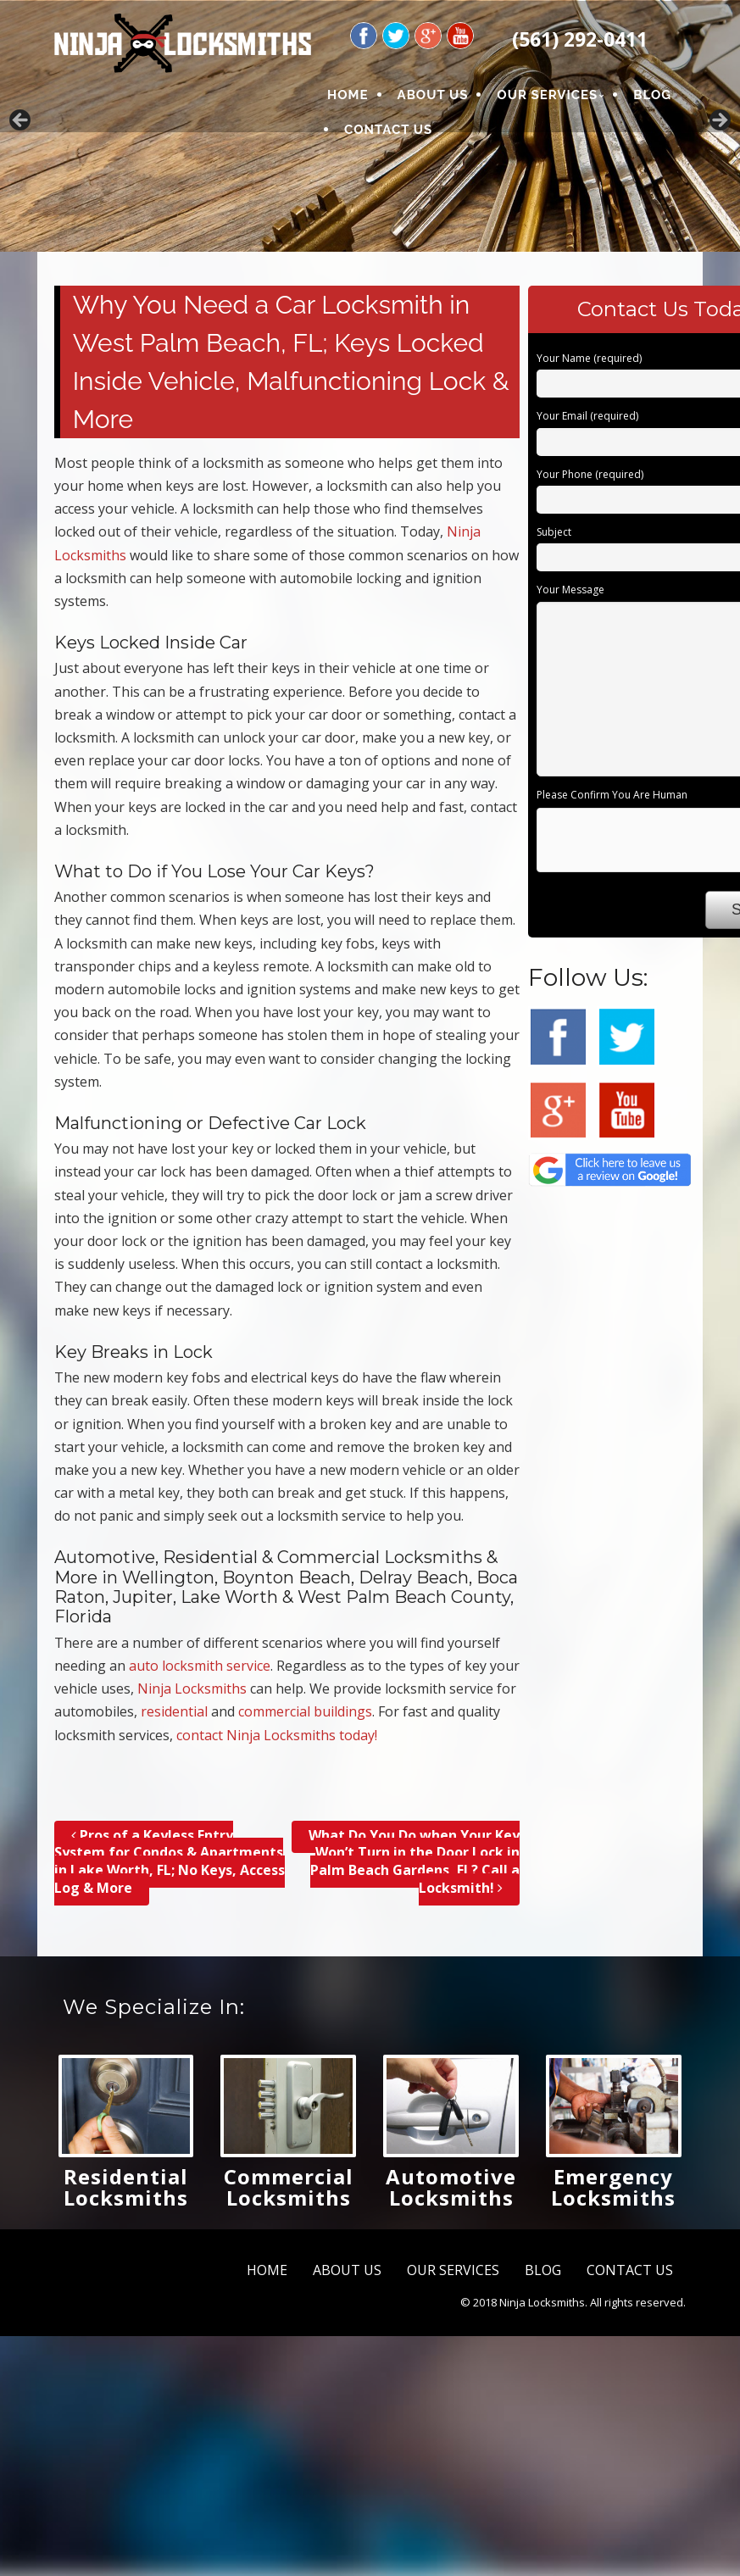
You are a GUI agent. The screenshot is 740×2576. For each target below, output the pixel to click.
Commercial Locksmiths (288, 2187)
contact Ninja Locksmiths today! (276, 1735)
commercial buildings (305, 1711)
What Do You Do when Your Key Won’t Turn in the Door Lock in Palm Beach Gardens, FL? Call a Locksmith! (414, 1861)
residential (174, 1711)
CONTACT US (388, 129)
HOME (348, 95)
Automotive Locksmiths (451, 2187)
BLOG (652, 95)
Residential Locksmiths (126, 2187)
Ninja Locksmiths (192, 1688)
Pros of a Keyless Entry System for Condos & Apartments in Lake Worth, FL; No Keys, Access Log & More (169, 1861)
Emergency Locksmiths (613, 2187)
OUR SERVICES (547, 95)
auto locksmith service (199, 1665)
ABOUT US (433, 95)
